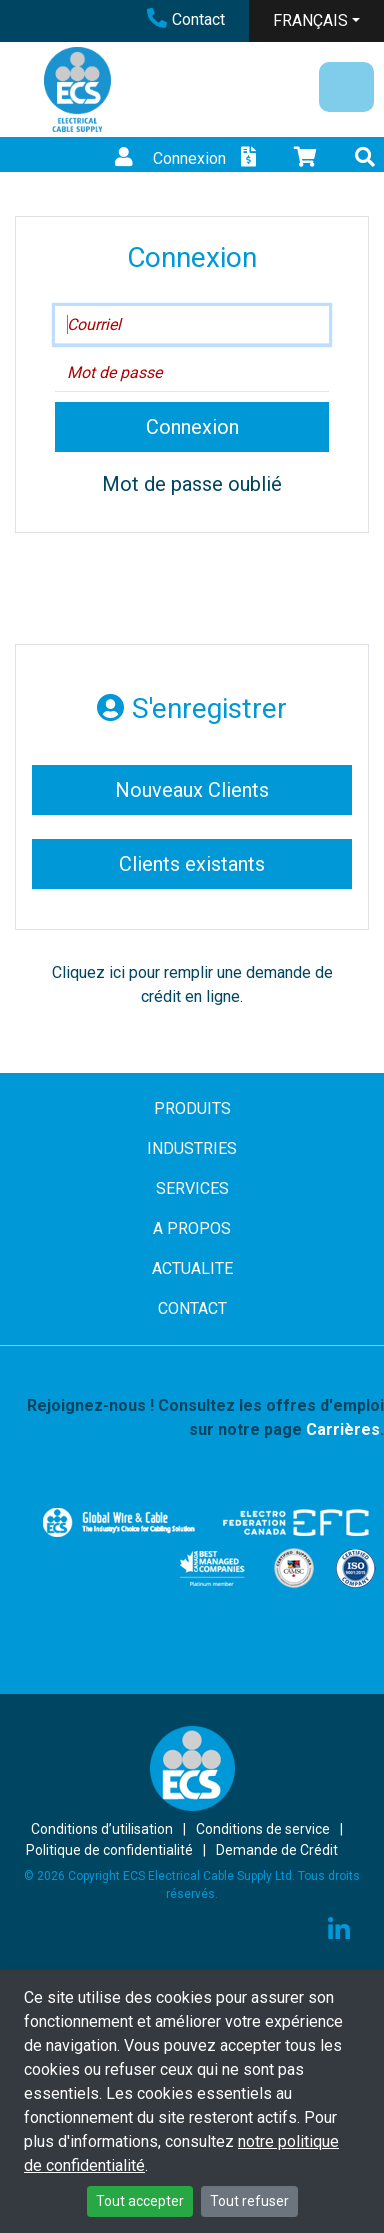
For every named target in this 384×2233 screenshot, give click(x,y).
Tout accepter (140, 2201)
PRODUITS (192, 1108)
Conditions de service (263, 1829)
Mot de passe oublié (192, 484)
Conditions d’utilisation (102, 1829)
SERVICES (192, 1188)
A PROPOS (192, 1228)
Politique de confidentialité (109, 1850)
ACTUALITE (192, 1268)
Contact (186, 19)
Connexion (168, 158)
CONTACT (192, 1308)
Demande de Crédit (277, 1850)
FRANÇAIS (310, 20)
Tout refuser (249, 2201)
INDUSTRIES (192, 1148)
